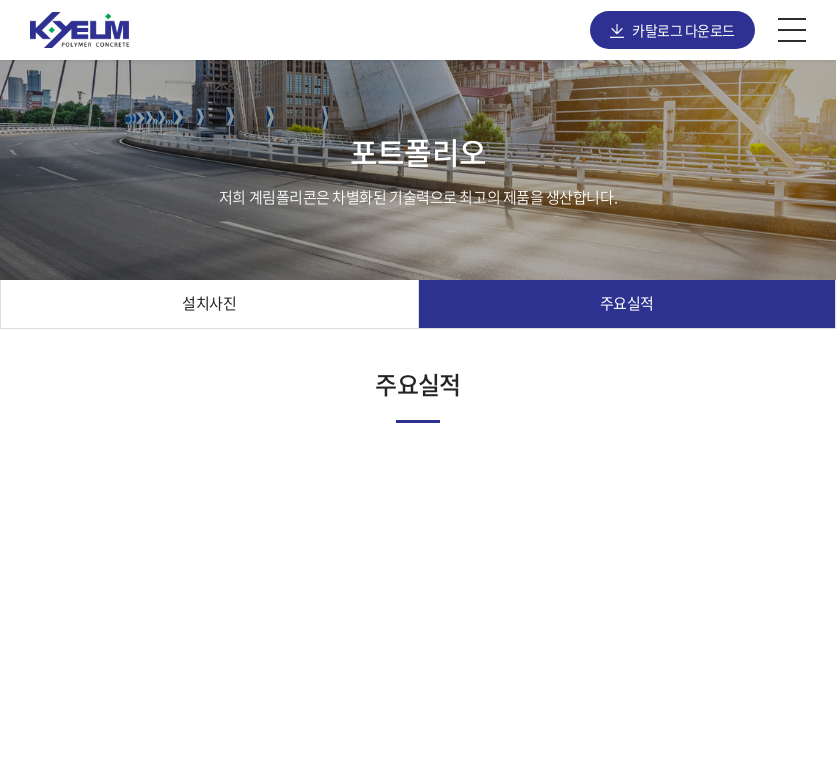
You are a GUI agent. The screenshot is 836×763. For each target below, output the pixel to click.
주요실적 (627, 303)
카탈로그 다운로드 (683, 30)
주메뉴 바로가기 (0, 0)
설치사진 (209, 303)
